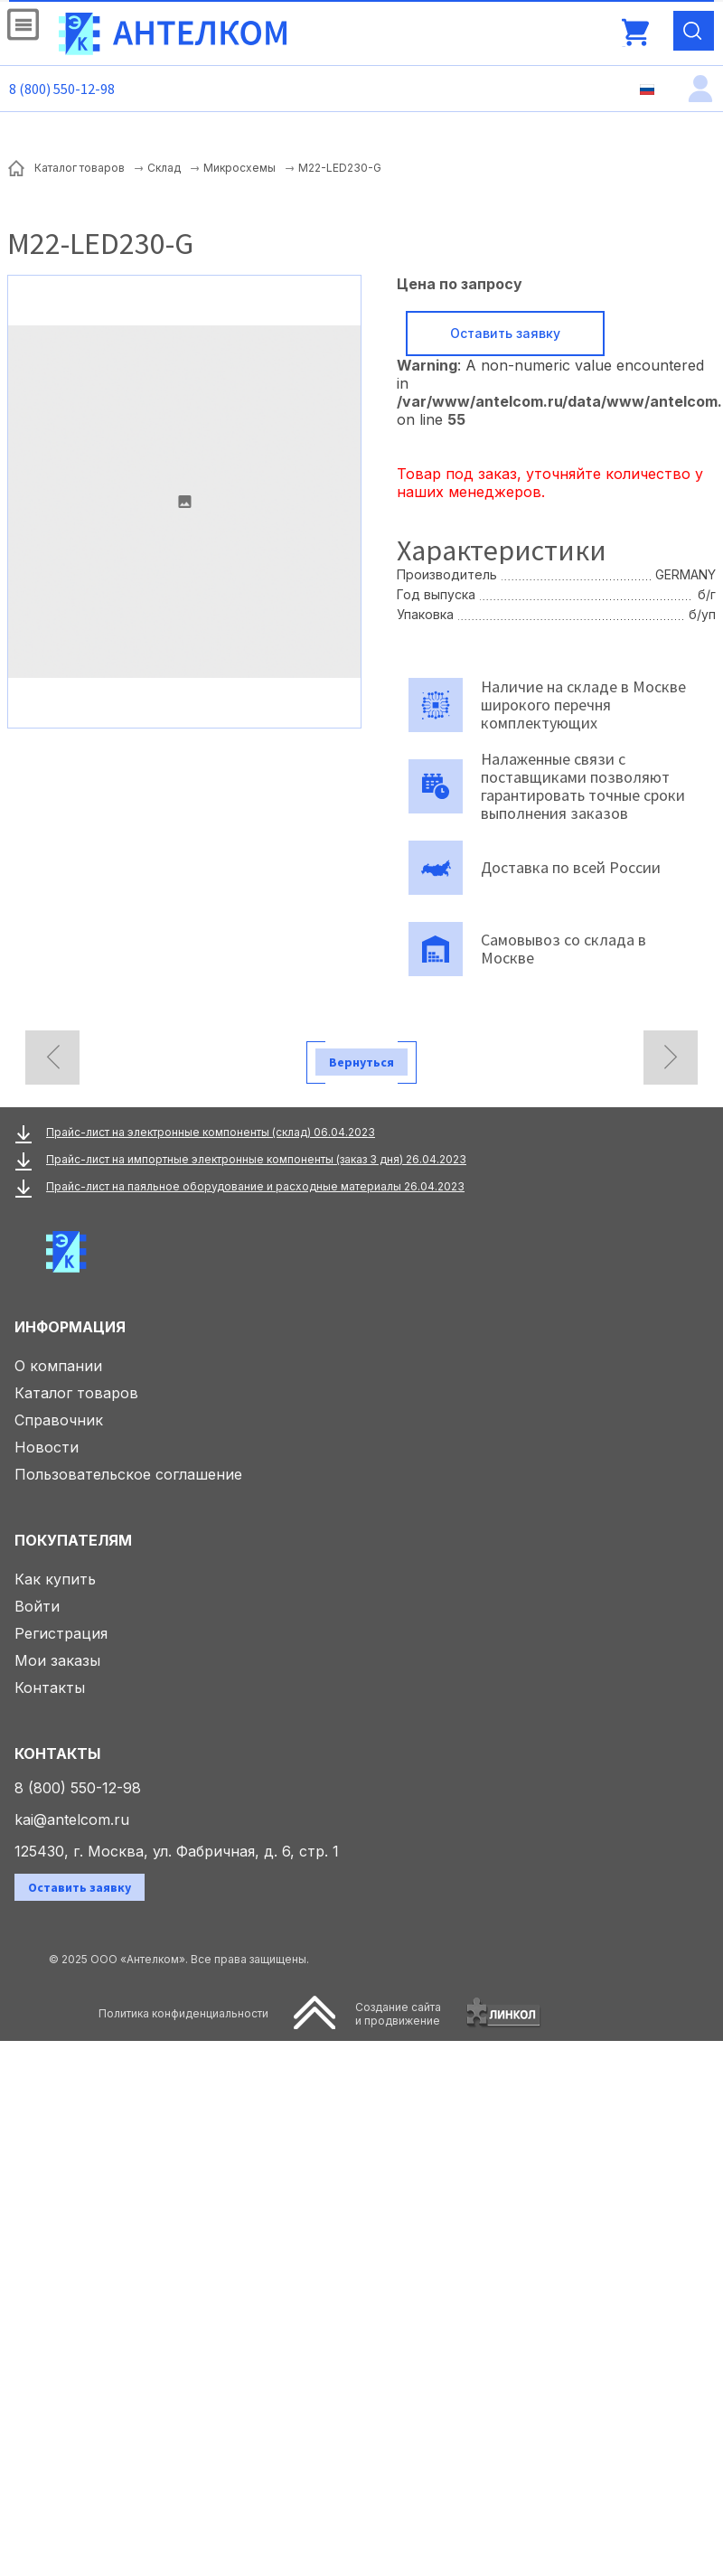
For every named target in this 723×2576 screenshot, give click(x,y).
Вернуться (361, 1062)
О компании (58, 1366)
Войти (37, 1606)
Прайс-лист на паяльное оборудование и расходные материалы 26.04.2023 (255, 1186)
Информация (70, 1327)
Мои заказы (57, 1660)
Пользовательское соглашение (128, 1474)
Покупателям (73, 1540)
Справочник (58, 1420)
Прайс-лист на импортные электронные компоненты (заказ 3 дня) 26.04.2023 (256, 1159)
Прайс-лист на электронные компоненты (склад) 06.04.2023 (210, 1132)
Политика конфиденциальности (183, 2013)
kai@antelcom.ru (71, 1819)
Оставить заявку (505, 333)
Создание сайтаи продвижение (398, 2013)
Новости (46, 1447)
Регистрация (61, 1633)
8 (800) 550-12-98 (62, 89)
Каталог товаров (76, 1393)
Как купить (55, 1579)
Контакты (49, 1687)
